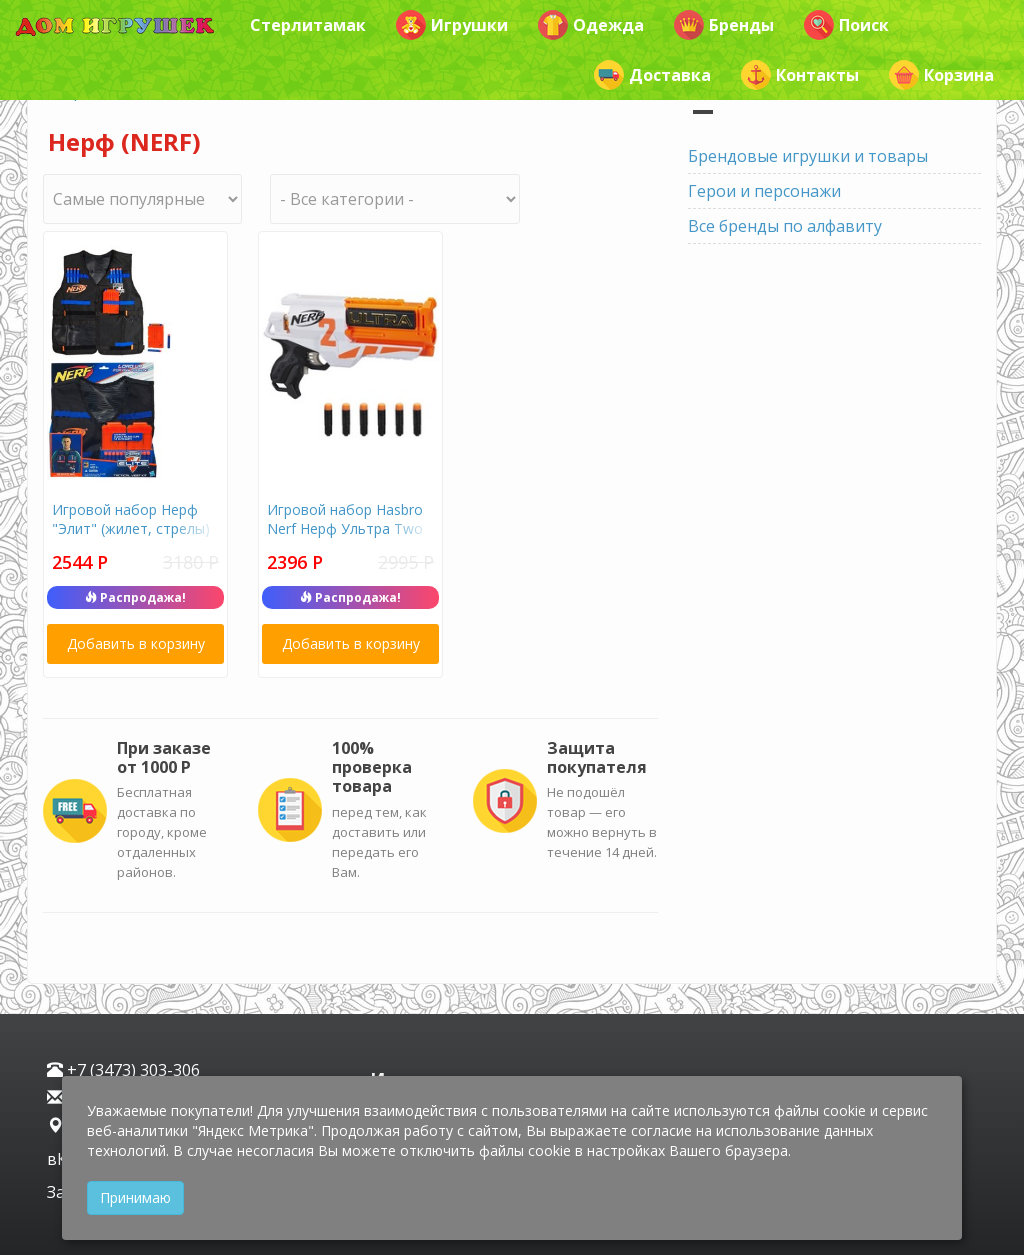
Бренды (724, 25)
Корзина (941, 75)
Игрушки (452, 25)
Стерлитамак (308, 25)
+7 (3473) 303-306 (123, 1070)
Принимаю (135, 1197)
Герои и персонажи (764, 191)
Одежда (591, 25)
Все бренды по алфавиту (785, 226)
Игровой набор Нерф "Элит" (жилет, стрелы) (131, 519)
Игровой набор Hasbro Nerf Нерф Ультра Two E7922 (345, 529)
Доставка (652, 75)
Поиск (846, 25)
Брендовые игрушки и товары (808, 156)
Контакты (800, 75)
